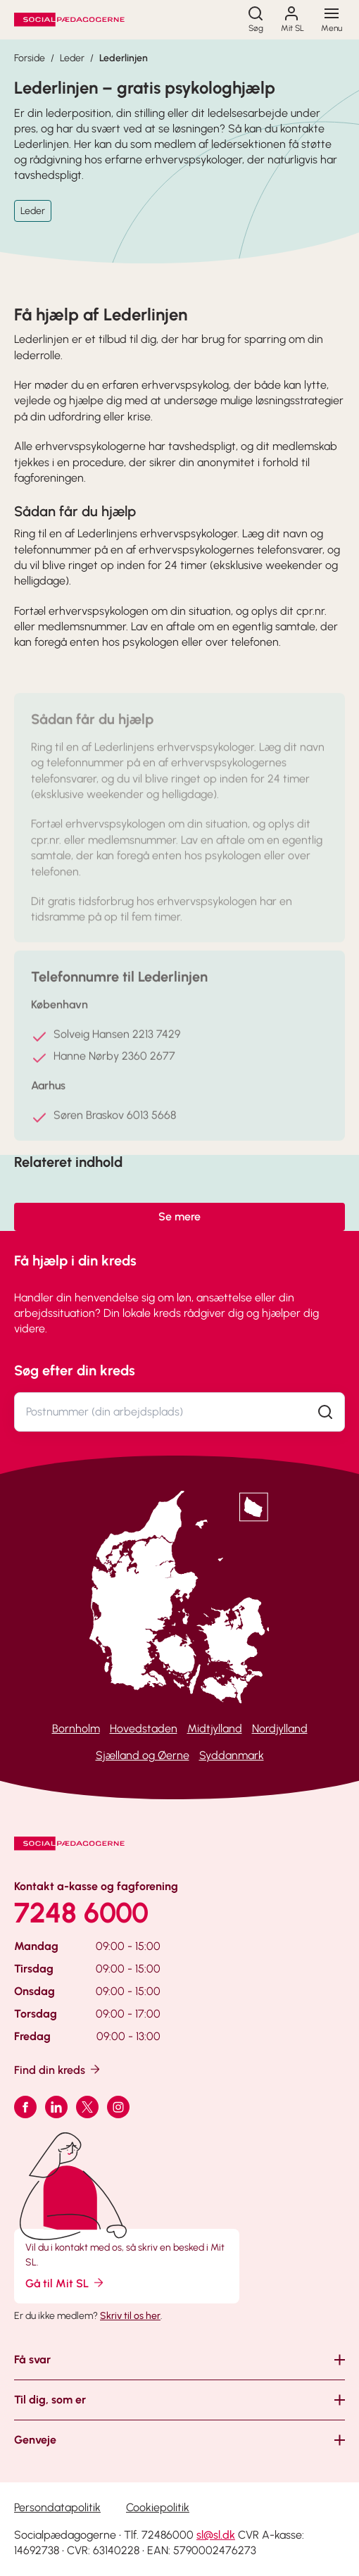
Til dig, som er (50, 2399)
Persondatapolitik (57, 2507)
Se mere (179, 1216)
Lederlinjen (123, 58)
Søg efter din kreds (74, 1370)
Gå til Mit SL (65, 2282)
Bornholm (76, 1728)
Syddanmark (231, 1755)
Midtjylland (214, 1728)
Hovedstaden (143, 1728)
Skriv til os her (130, 2316)
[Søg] (255, 20)
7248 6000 (81, 1913)
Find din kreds (58, 2069)
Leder (72, 58)
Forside (29, 58)
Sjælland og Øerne (142, 1755)
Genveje (35, 2439)
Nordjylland (280, 1728)
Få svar (32, 2359)
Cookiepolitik (157, 2507)
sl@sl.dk (215, 2534)
